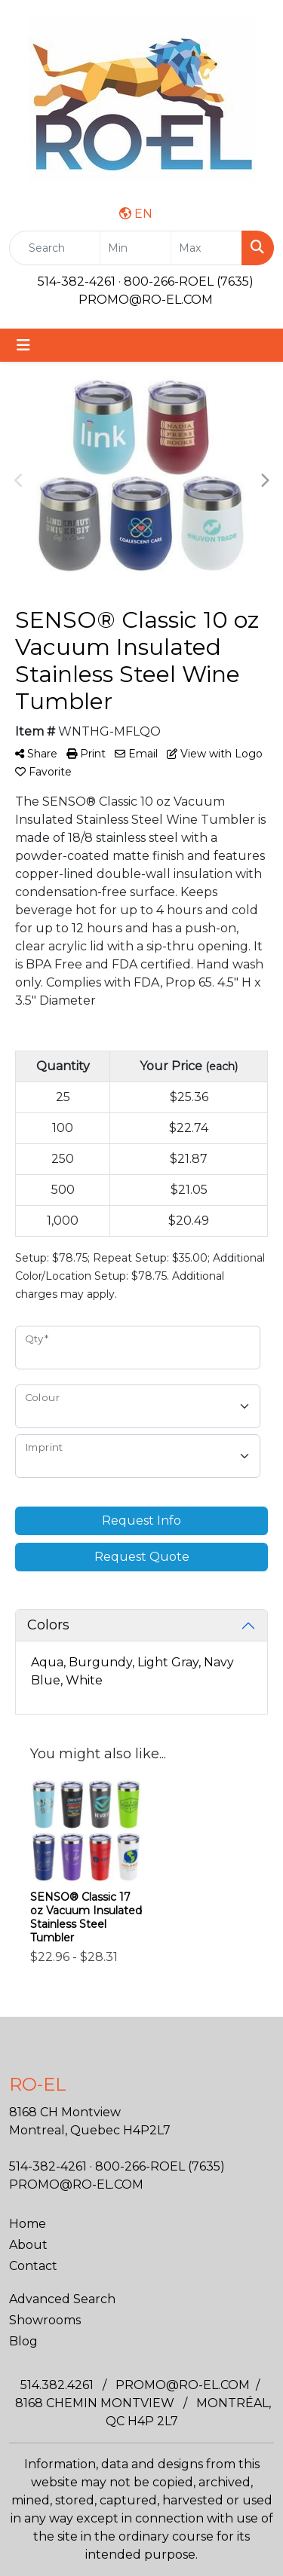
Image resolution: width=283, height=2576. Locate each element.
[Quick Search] (54, 248)
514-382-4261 (76, 281)
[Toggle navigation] (23, 345)
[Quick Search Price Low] (135, 248)
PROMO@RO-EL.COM (145, 299)
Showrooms (45, 2320)
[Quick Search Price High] (206, 248)
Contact (33, 2266)
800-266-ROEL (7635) (189, 281)
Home (27, 2224)
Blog (23, 2341)
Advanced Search (62, 2299)
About (28, 2245)
